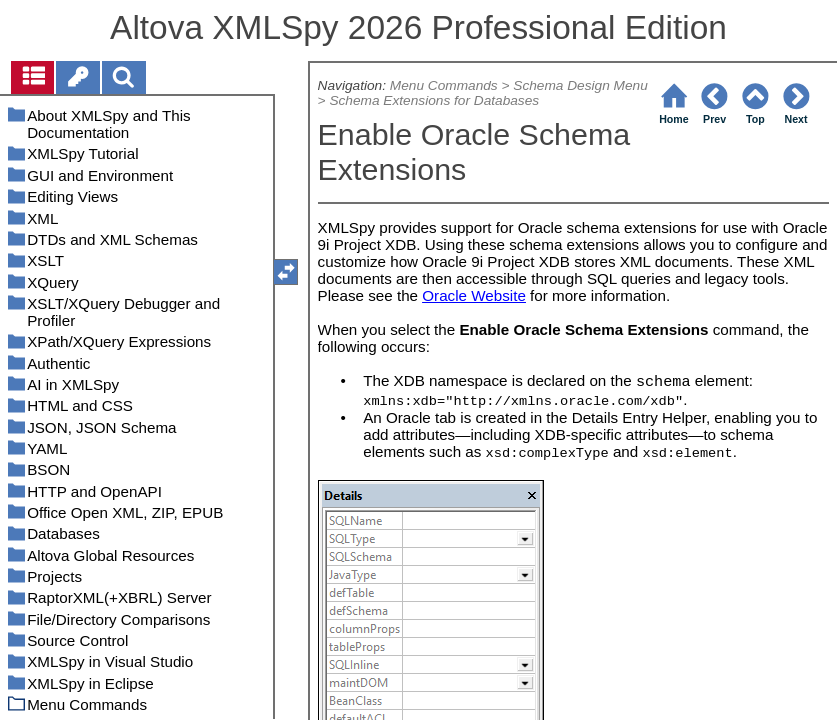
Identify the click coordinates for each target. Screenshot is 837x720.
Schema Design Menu (580, 85)
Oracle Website (474, 295)
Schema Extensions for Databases (434, 100)
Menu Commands (444, 85)
